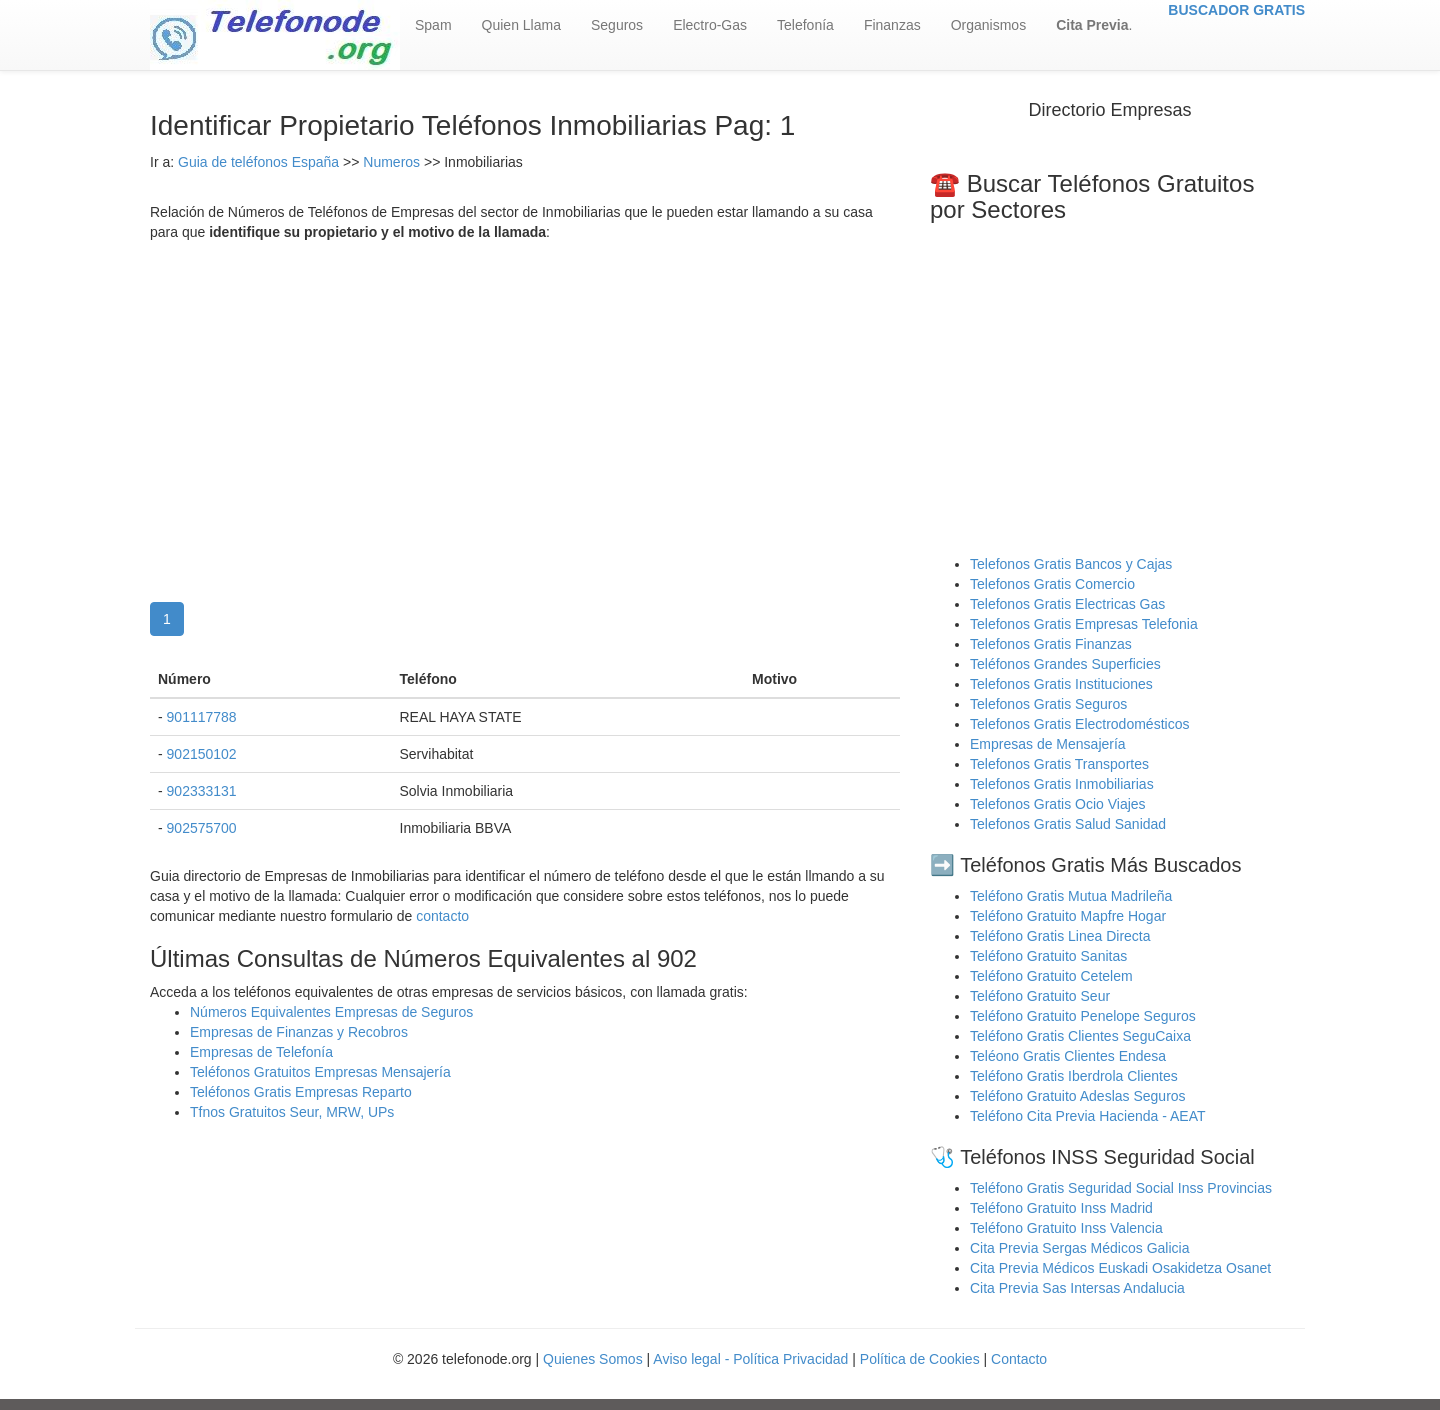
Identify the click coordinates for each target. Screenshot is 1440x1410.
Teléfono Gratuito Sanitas (1048, 956)
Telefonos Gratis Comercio (1052, 584)
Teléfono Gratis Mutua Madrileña (1071, 896)
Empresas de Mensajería (1048, 744)
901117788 (202, 717)
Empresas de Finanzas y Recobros (299, 1032)
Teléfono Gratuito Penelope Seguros (1083, 1016)
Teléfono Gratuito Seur (1040, 996)
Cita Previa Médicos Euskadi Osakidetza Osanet (1120, 1268)
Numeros (393, 162)
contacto (442, 916)
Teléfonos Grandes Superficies (1065, 664)
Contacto (1019, 1359)
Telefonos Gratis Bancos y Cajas (1071, 564)
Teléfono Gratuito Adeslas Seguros (1078, 1096)
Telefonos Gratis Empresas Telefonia (1084, 624)
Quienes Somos (595, 1359)
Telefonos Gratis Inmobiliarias (1062, 784)
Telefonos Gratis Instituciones (1061, 684)
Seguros (617, 25)
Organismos (988, 25)
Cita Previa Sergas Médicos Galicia (1079, 1248)
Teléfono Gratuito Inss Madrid (1061, 1208)
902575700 (202, 828)
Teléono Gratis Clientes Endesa (1068, 1056)
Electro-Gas (710, 25)
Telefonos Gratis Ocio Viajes (1058, 804)
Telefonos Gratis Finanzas (1051, 644)
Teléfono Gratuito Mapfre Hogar (1068, 916)
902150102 (202, 754)
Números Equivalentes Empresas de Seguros (331, 1012)
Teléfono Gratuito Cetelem (1051, 976)
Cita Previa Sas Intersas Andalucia (1077, 1288)
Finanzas (892, 25)
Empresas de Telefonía (261, 1052)
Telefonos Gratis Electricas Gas (1067, 604)
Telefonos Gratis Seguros (1048, 704)
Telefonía (805, 25)
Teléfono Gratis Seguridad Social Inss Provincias (1121, 1188)
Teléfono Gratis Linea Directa (1060, 936)
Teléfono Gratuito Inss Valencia (1066, 1228)
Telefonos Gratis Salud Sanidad (1068, 824)
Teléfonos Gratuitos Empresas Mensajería (320, 1072)
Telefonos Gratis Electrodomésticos (1079, 724)
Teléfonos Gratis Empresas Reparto (301, 1092)
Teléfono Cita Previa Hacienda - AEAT (1088, 1116)
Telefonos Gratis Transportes (1059, 764)
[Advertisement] (525, 402)
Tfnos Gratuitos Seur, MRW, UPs (292, 1112)
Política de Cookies (920, 1359)
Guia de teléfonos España (258, 162)
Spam (433, 25)
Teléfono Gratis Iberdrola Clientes (1074, 1076)
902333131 (202, 791)
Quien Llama (521, 25)
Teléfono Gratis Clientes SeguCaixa (1080, 1036)
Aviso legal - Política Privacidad (750, 1359)
